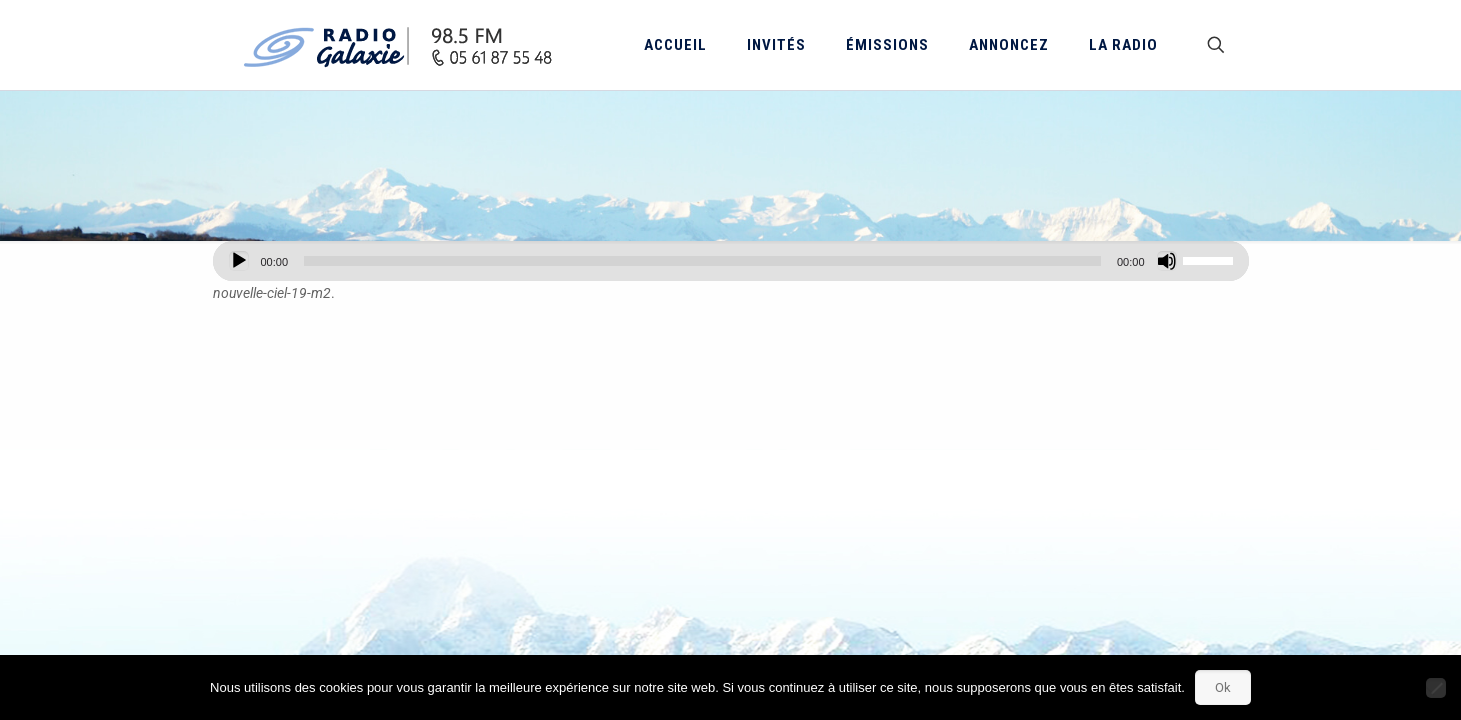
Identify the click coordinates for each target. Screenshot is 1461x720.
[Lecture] (239, 261)
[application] (731, 261)
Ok (1223, 687)
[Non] (1436, 688)
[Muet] (1167, 261)
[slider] (702, 261)
